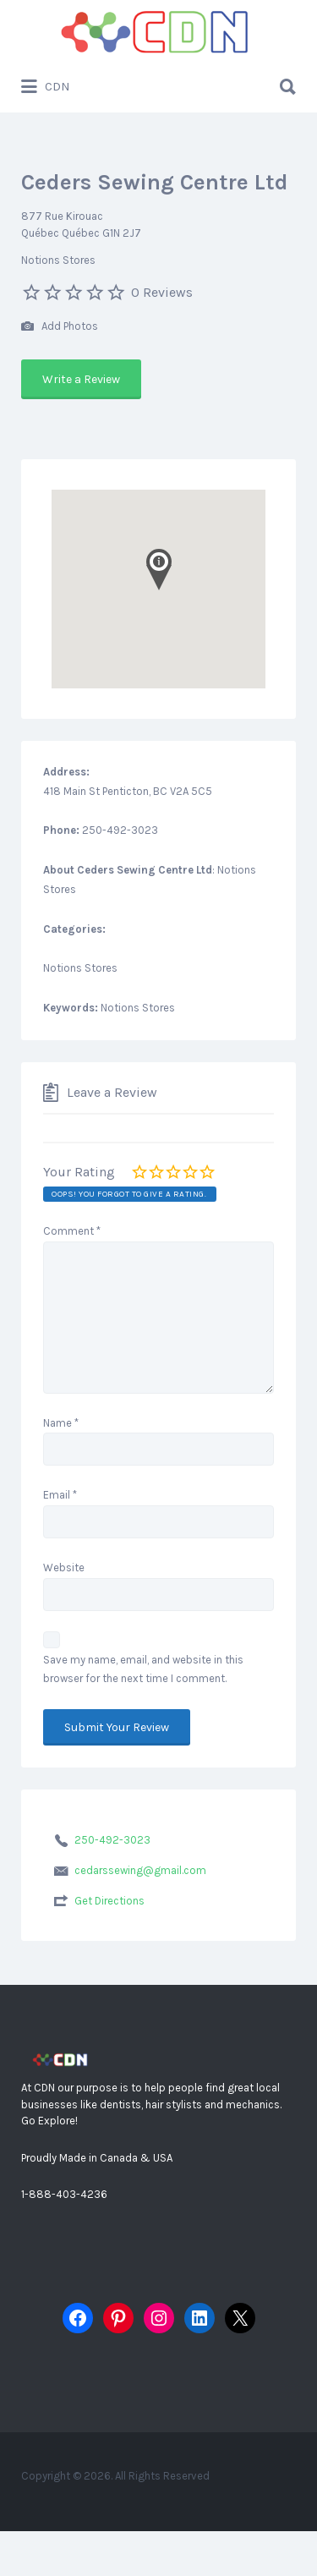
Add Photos (59, 327)
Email (60, 1494)
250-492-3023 (112, 1839)
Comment (72, 1231)
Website (64, 1567)
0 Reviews (162, 292)
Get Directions (109, 1900)
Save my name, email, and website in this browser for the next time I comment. (143, 1669)
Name (61, 1423)
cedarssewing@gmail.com (140, 1870)
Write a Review (81, 379)
